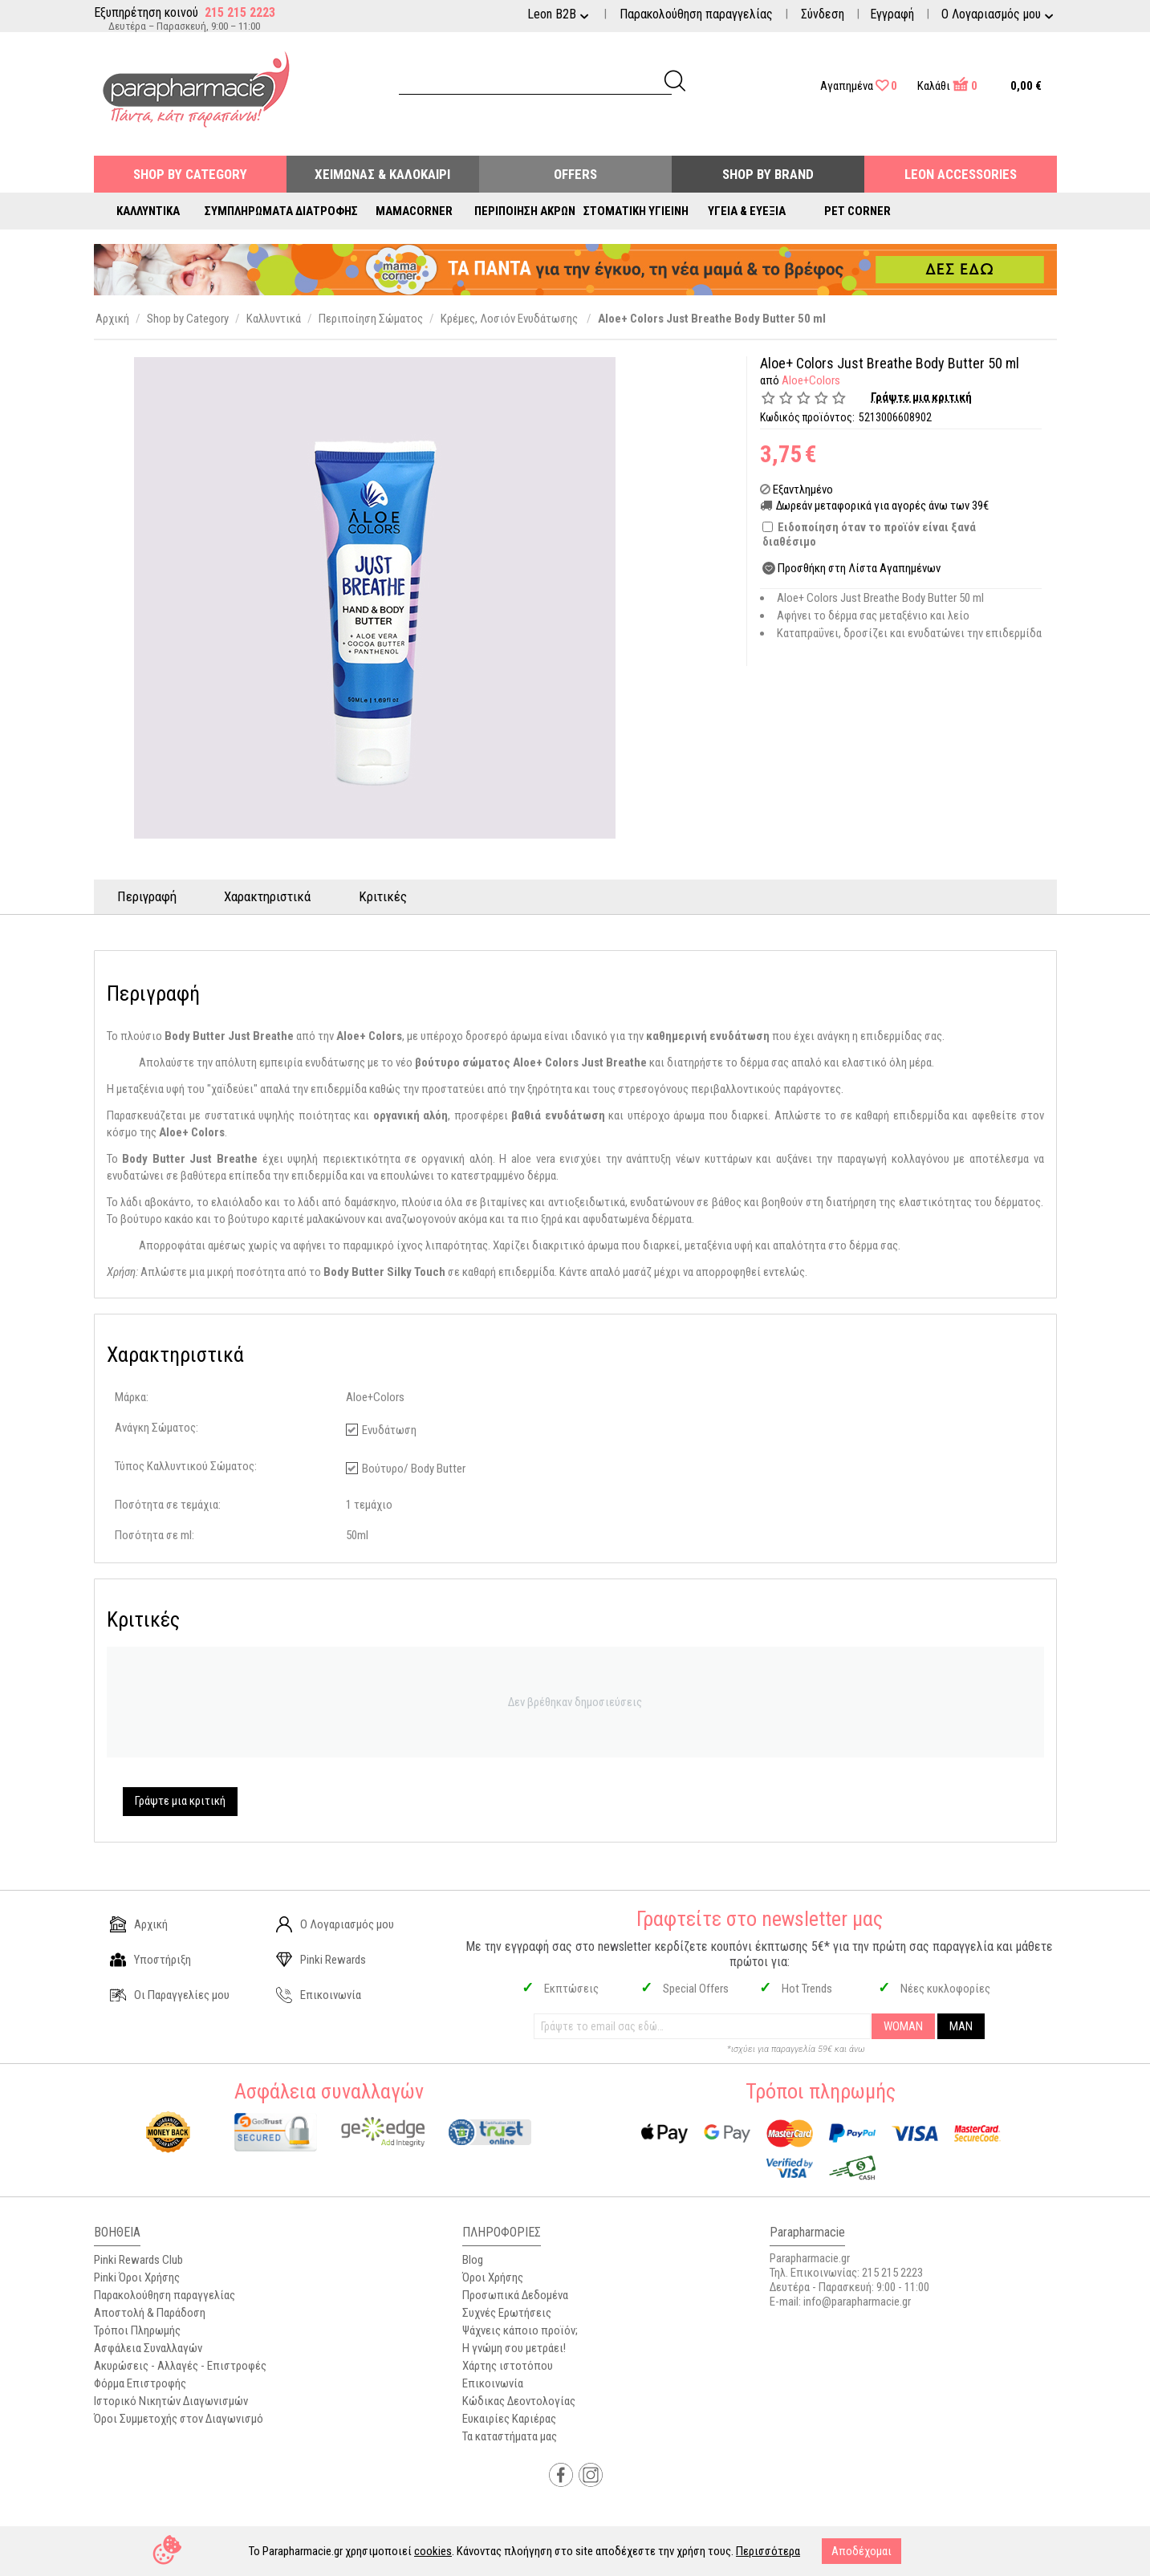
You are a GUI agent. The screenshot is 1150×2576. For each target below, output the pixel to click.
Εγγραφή (892, 14)
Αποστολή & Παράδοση (149, 2313)
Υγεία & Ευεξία (747, 211)
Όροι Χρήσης (492, 2277)
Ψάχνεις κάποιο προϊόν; (520, 2330)
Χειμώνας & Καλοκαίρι (382, 174)
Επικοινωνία (318, 1995)
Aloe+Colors (811, 380)
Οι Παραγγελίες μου (170, 1995)
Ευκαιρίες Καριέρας (509, 2418)
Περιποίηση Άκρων (524, 211)
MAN (961, 2026)
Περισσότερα (768, 2551)
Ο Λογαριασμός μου (335, 1924)
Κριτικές (384, 896)
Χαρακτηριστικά (269, 896)
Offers (575, 174)
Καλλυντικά (148, 211)
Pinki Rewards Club (138, 2260)
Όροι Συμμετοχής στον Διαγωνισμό (178, 2418)
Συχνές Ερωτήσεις (506, 2313)
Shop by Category (190, 174)
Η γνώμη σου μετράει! (514, 2348)
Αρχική (139, 1924)
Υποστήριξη (150, 1960)
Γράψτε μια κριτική (922, 397)
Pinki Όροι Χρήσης (137, 2277)
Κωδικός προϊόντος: (807, 417)
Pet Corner (857, 211)
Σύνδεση (822, 14)
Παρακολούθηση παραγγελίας (696, 14)
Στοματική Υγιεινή (636, 211)
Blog (472, 2260)
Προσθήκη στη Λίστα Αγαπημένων (859, 568)
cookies (433, 2551)
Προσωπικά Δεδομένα (515, 2295)
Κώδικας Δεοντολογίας (518, 2401)
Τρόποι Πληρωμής (137, 2330)
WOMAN (903, 2026)
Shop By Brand (768, 174)
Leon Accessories (960, 174)
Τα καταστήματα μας (509, 2436)
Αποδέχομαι (861, 2551)
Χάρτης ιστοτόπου (507, 2366)
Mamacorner (414, 211)
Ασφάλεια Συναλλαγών (148, 2348)
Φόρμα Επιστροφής (140, 2383)
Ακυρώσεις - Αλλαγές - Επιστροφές (180, 2366)
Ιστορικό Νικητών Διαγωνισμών (171, 2401)
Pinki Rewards (321, 1960)
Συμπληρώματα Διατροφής (281, 211)
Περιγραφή (147, 896)
